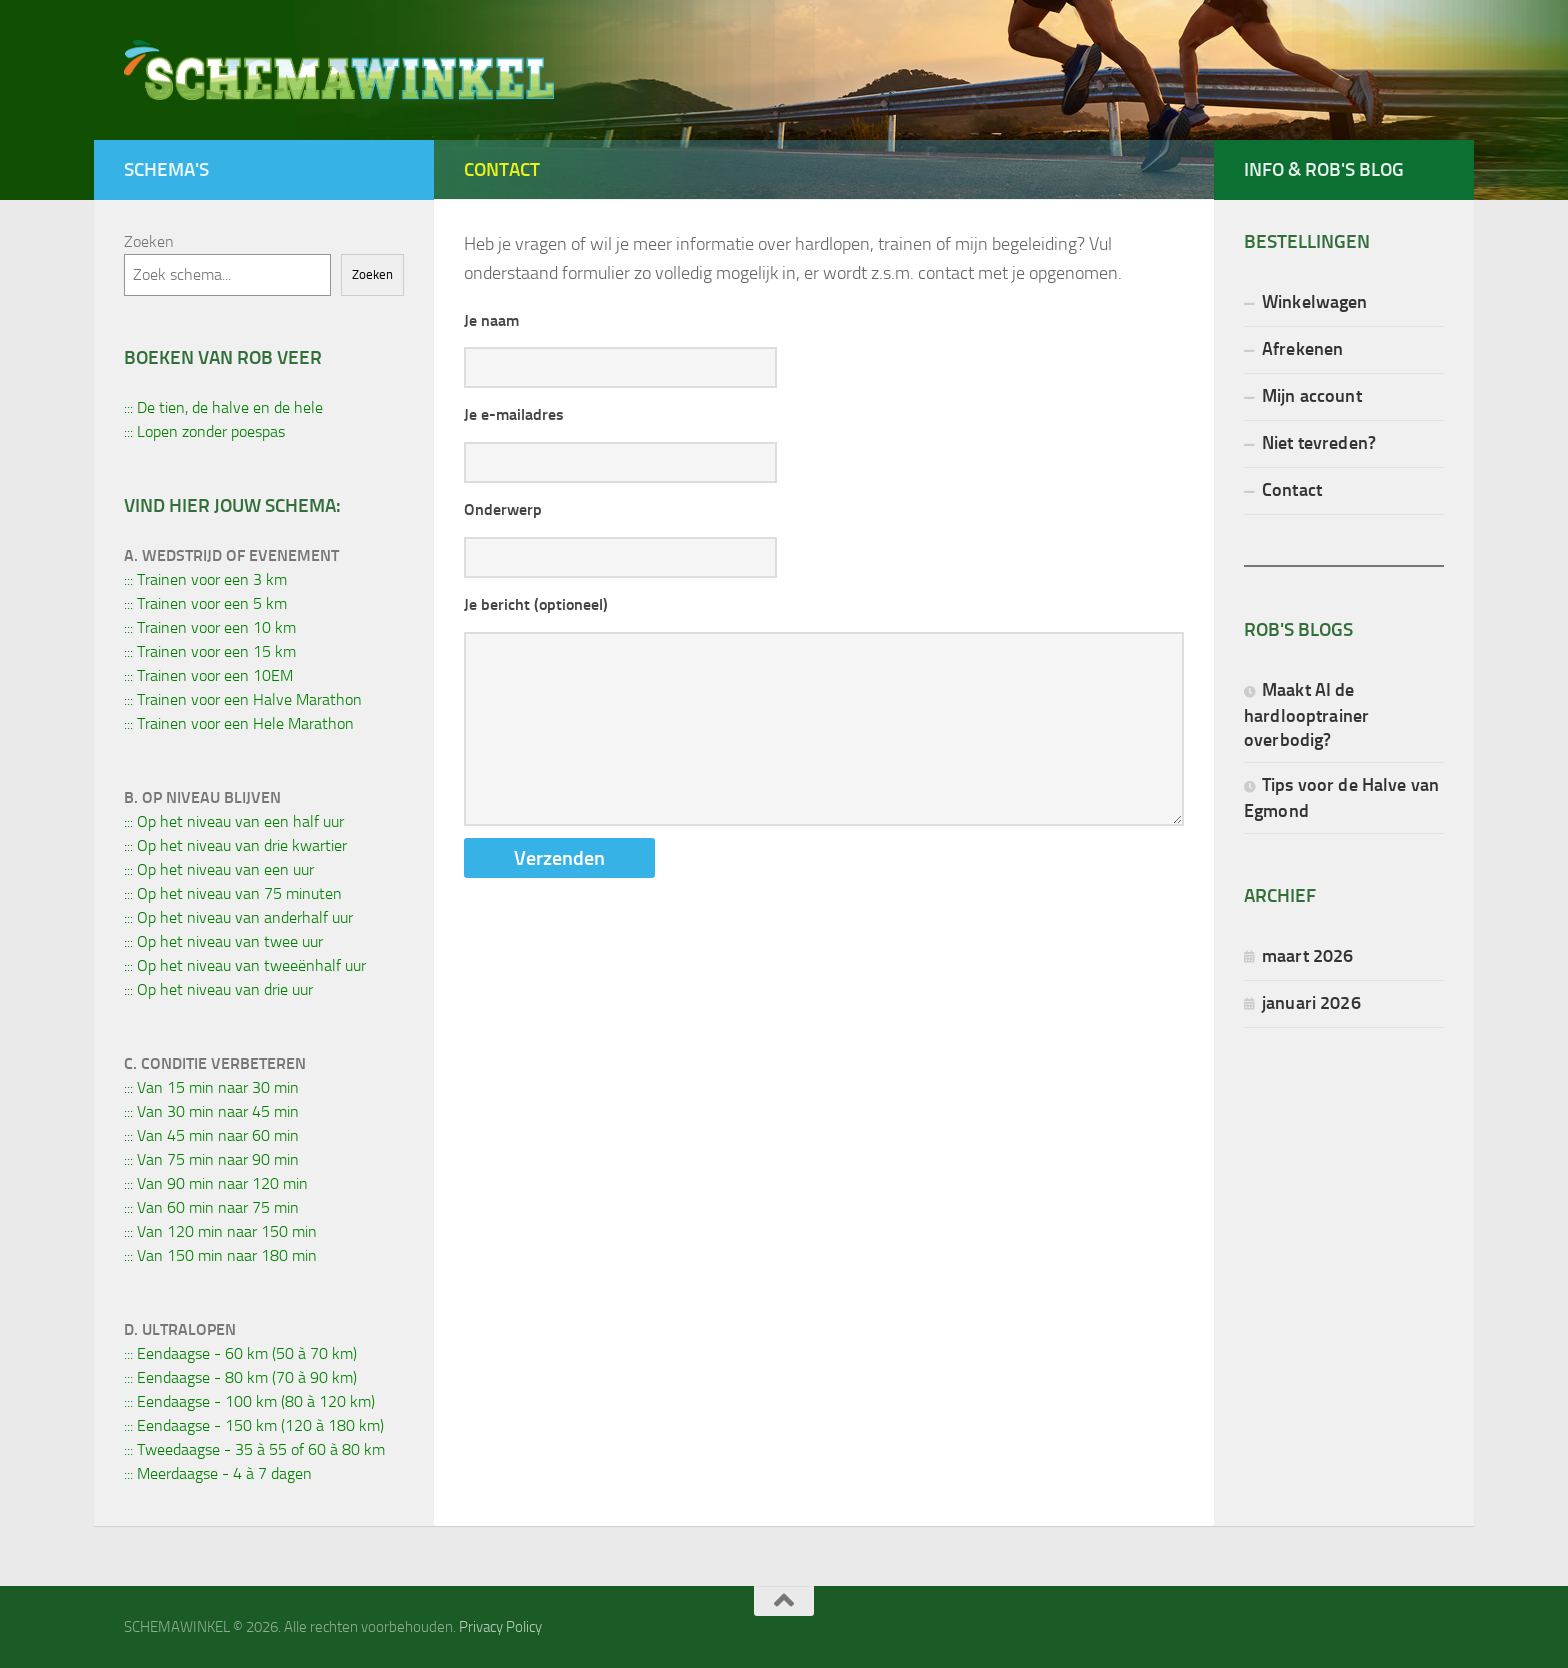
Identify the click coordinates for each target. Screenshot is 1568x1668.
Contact (1292, 489)
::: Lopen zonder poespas (204, 431)
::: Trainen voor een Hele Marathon (239, 723)
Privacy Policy (500, 1627)
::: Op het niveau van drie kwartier (235, 845)
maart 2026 (1307, 955)
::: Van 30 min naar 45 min (211, 1111)
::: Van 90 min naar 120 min (216, 1183)
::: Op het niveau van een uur (219, 869)
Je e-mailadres (514, 414)
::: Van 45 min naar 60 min (211, 1135)
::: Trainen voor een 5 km (205, 603)
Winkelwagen (1315, 301)
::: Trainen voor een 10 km (210, 627)
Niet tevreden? (1319, 442)
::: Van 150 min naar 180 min (220, 1255)
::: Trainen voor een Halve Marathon (243, 699)
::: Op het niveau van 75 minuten (233, 893)
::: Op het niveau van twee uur (223, 941)
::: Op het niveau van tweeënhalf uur (245, 965)
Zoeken (149, 241)
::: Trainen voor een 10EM (208, 675)
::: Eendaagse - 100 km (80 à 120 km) (249, 1401)
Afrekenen (1302, 348)
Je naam (491, 320)
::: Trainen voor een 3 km (205, 579)
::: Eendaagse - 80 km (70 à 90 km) (240, 1377)
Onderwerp (503, 509)
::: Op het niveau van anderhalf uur (238, 917)
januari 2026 (1311, 1002)
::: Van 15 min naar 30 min (211, 1087)
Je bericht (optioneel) (536, 604)
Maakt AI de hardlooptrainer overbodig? (1306, 714)
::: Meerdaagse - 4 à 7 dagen (218, 1473)
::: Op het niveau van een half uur (234, 821)
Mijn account (1312, 395)
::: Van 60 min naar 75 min (211, 1207)
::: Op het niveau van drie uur (218, 989)
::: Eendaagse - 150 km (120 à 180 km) (254, 1425)
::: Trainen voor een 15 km (210, 651)
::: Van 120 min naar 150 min (220, 1231)
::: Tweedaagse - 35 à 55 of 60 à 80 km (254, 1449)
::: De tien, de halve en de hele (223, 407)
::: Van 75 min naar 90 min (211, 1159)
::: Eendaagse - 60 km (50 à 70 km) (240, 1353)
